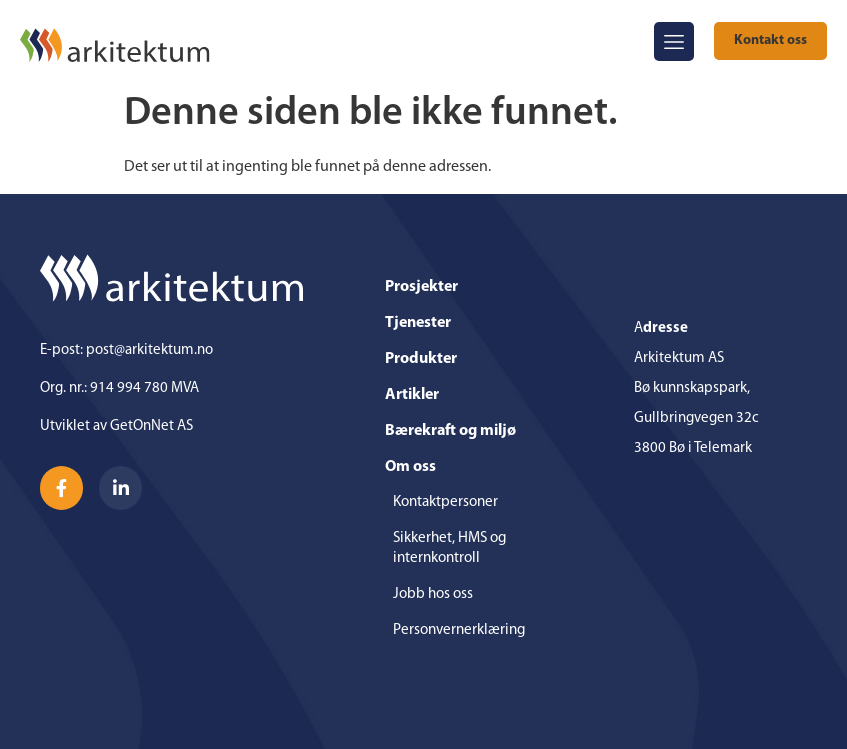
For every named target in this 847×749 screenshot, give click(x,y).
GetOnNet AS (151, 426)
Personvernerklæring (459, 630)
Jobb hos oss (433, 594)
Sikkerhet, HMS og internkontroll (449, 548)
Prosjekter (421, 287)
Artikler (412, 395)
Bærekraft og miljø (450, 431)
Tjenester (418, 323)
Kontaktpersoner (445, 502)
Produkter (421, 359)
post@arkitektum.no (149, 350)
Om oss (415, 467)
